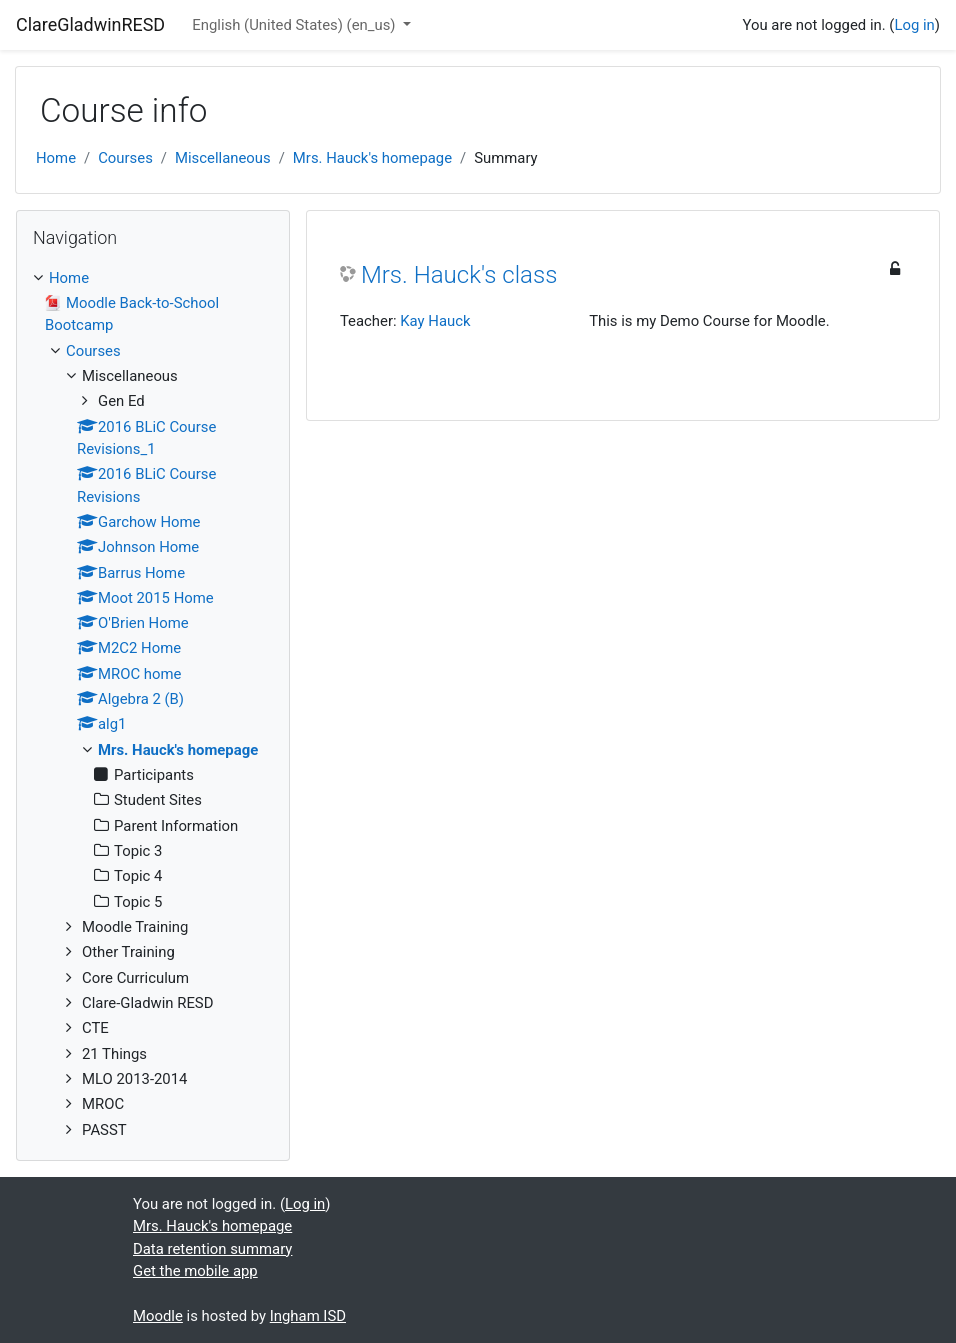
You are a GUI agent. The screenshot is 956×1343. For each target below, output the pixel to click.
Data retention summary (212, 1249)
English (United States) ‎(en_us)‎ (295, 25)
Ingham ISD (308, 1316)
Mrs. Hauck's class (459, 275)
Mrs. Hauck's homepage (372, 158)
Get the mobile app (195, 1271)
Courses (125, 158)
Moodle (158, 1316)
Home (56, 158)
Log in (914, 25)
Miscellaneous (223, 158)
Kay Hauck (435, 321)
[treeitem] (153, 278)
